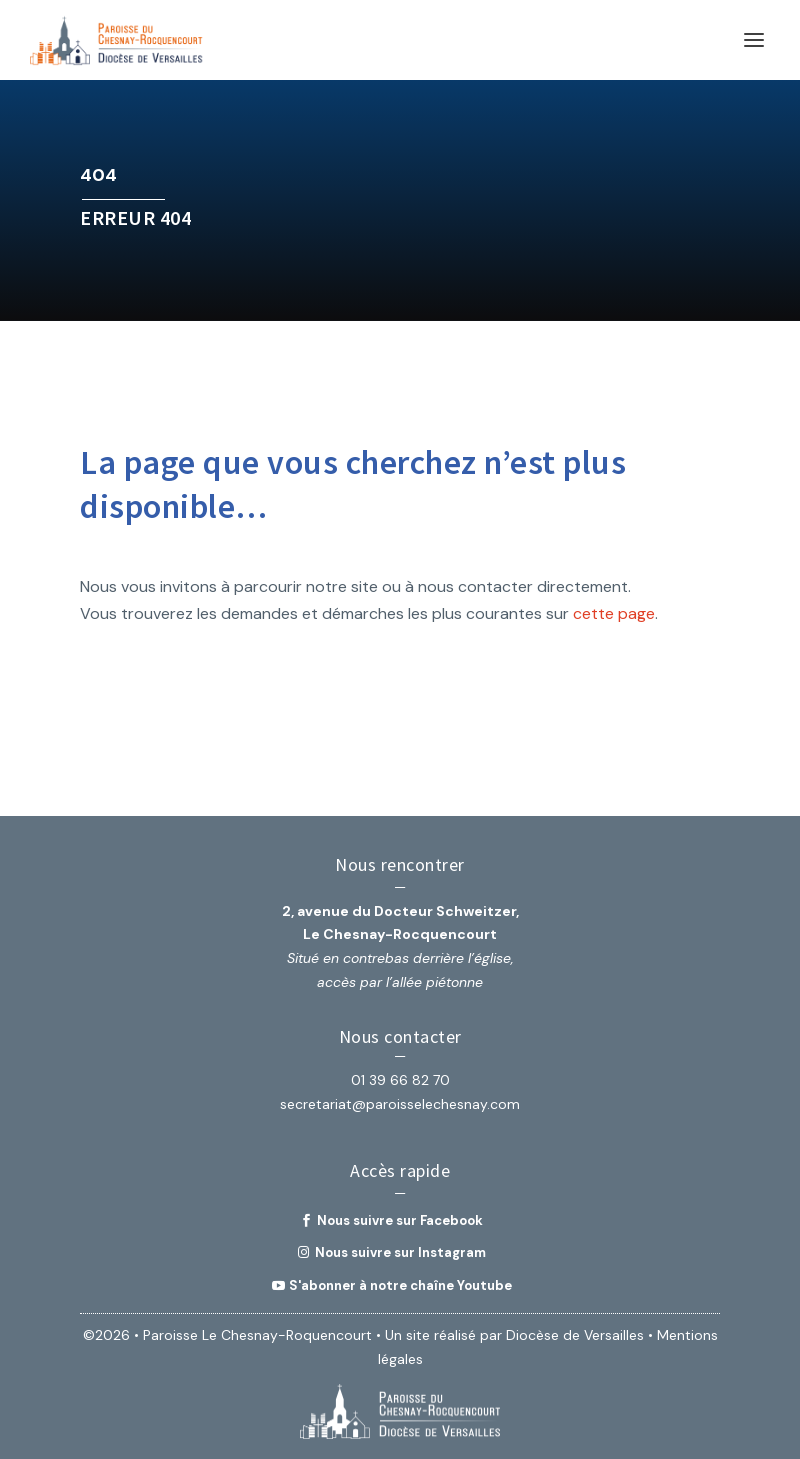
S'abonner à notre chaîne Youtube (400, 1285)
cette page (614, 613)
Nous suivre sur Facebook (400, 1220)
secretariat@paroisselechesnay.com (400, 1104)
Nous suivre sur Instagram (400, 1252)
